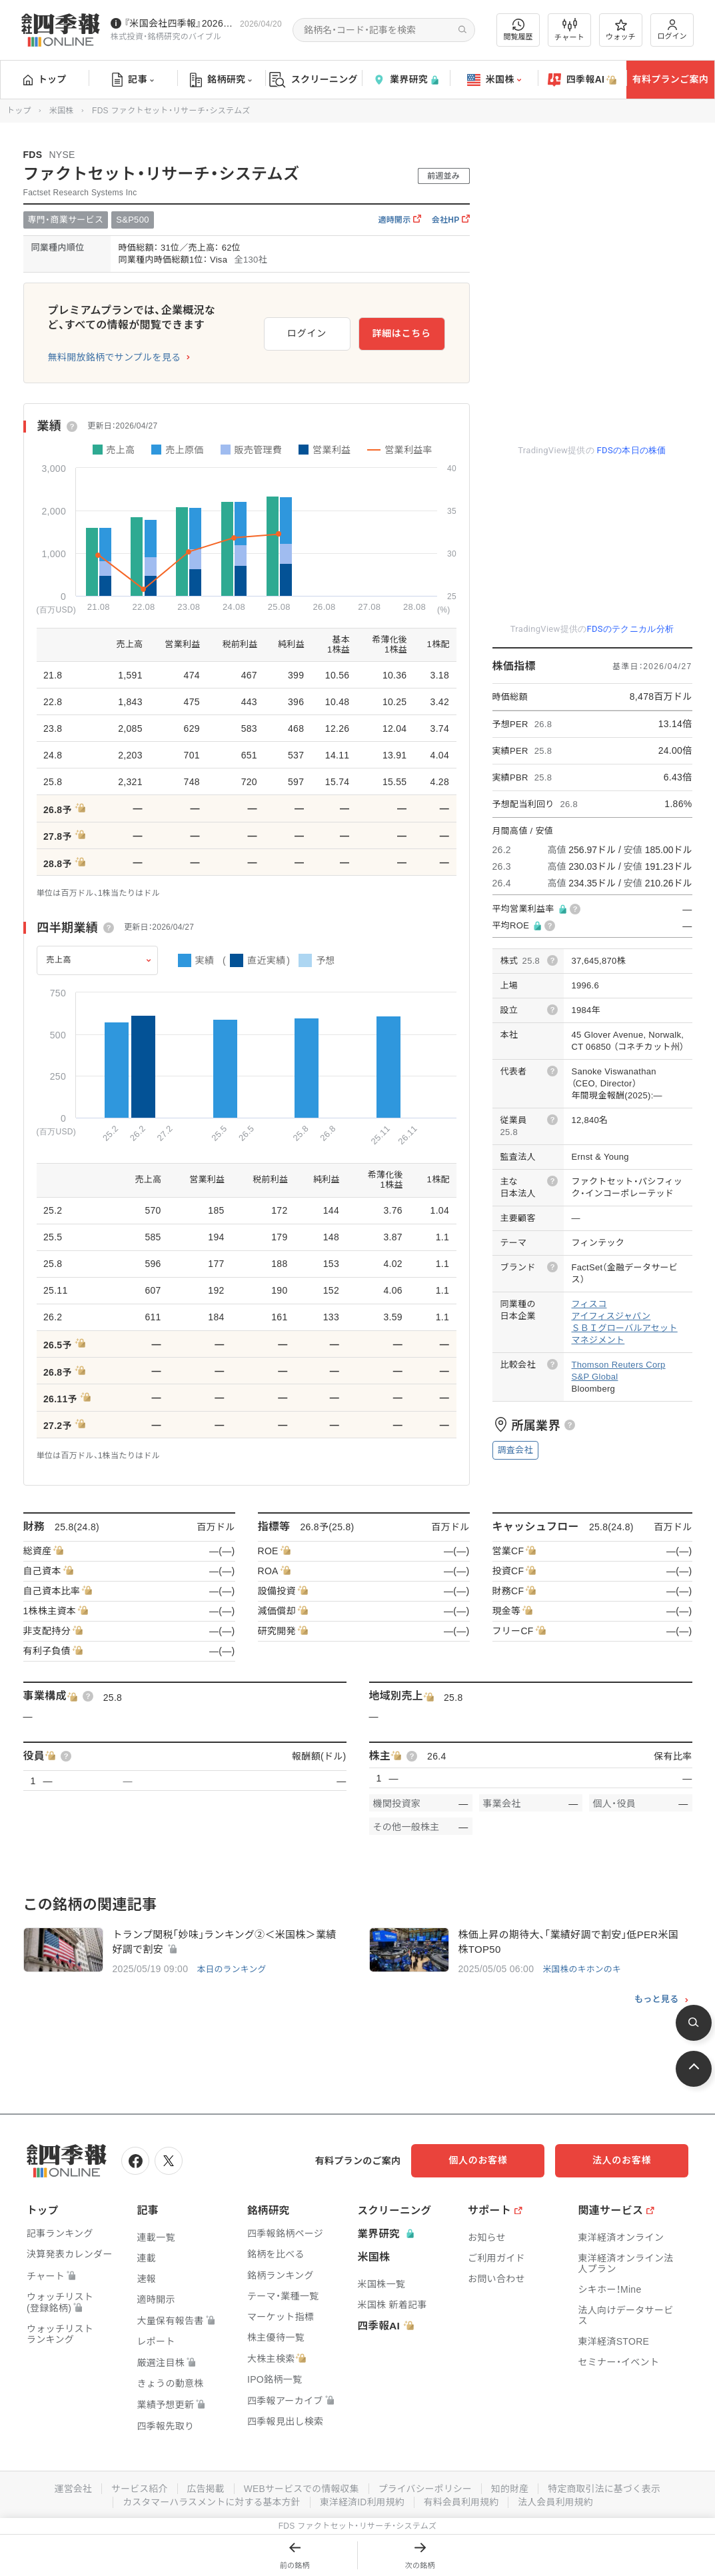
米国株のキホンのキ (582, 1969)
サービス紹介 (136, 2488)
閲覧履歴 (518, 30)
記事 (133, 80)
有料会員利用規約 (462, 2501)
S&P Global (595, 1377)
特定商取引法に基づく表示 (607, 2488)
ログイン (672, 29)
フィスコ (589, 1304)
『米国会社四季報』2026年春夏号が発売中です (179, 23)
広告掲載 (204, 2488)
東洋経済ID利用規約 (362, 2501)
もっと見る (656, 1999)
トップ (45, 79)
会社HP (451, 220)
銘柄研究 (221, 80)
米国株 (494, 80)
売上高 (59, 959)
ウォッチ (621, 30)
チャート (569, 30)
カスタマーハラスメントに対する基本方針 (209, 2501)
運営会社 (70, 2488)
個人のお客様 (495, 2160)
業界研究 (405, 79)
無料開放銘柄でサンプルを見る (114, 357)
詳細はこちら (401, 332)
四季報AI (582, 80)
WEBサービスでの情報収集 (300, 2488)
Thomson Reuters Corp (619, 1365)
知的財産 (511, 2488)
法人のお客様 (628, 2160)
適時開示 (399, 220)
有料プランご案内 (670, 79)
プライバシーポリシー (426, 2488)
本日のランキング (232, 1969)
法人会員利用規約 (558, 2501)
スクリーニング (313, 79)
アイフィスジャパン (611, 1316)
